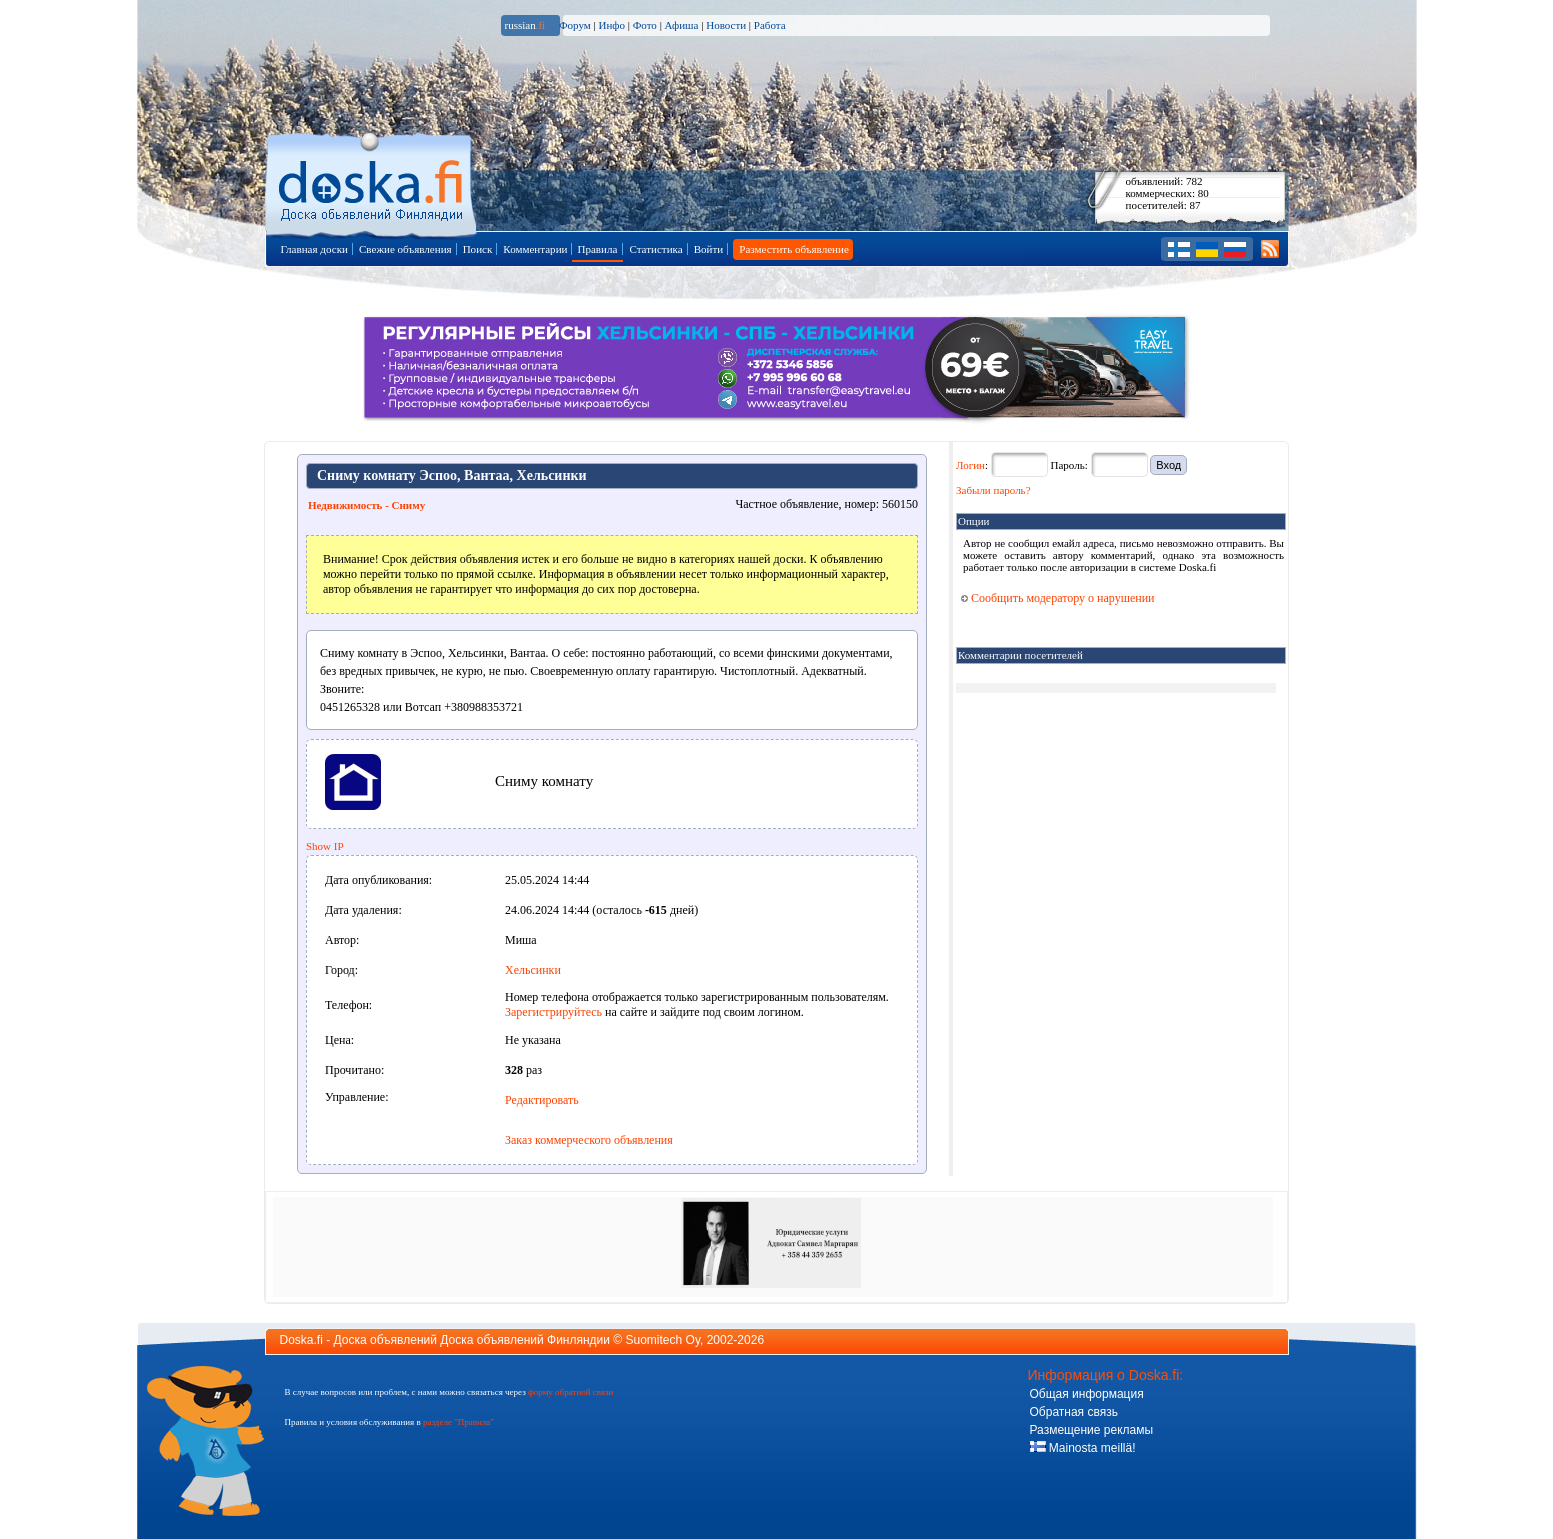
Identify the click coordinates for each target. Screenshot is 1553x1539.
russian (525, 25)
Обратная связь (1074, 1412)
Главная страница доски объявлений (372, 181)
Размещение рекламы (1092, 1430)
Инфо (611, 25)
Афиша (682, 25)
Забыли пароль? (993, 490)
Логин (970, 465)
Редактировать (542, 1100)
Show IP (325, 846)
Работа (770, 25)
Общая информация (1087, 1394)
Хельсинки (533, 970)
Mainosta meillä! (1083, 1448)
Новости (726, 25)
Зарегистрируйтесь (553, 1012)
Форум (575, 25)
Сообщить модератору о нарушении (1058, 598)
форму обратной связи (570, 1392)
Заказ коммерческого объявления (589, 1140)
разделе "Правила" (458, 1422)
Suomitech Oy (663, 1340)
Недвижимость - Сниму (366, 505)
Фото (645, 25)
